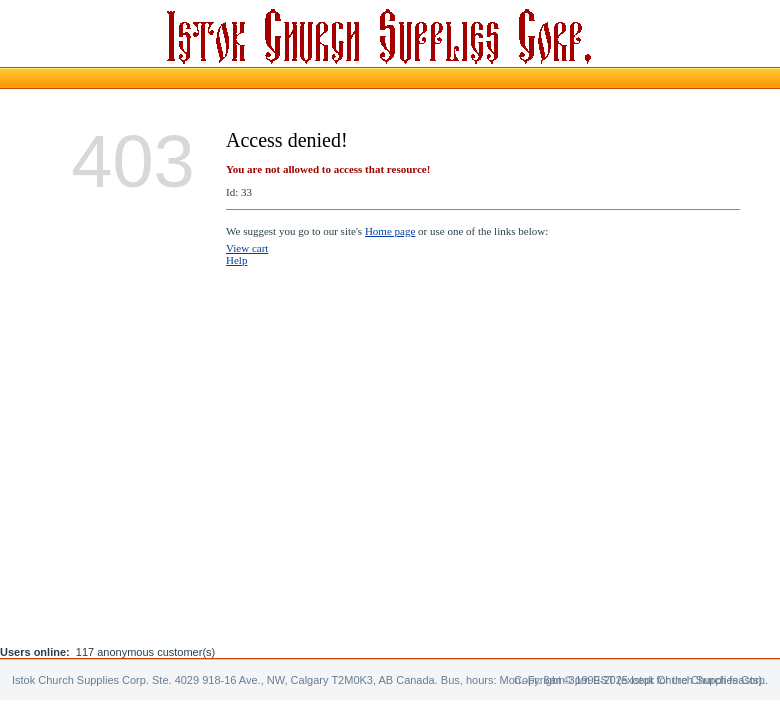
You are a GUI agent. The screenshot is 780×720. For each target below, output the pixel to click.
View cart (247, 248)
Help (236, 260)
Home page (390, 231)
